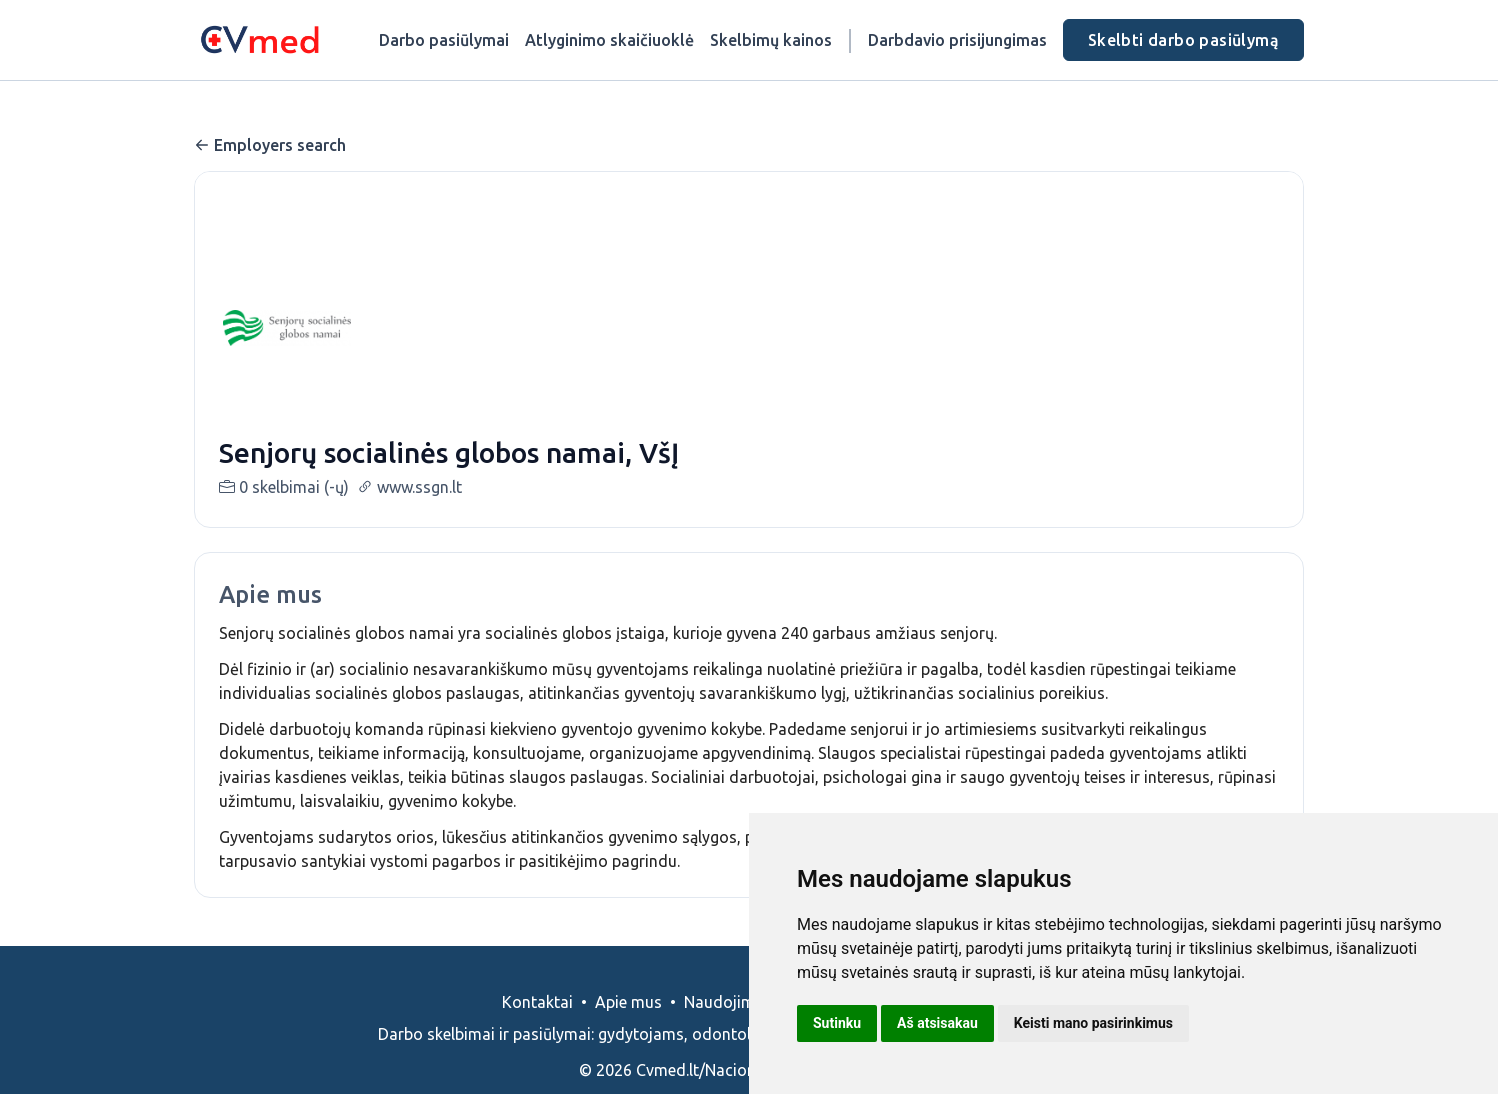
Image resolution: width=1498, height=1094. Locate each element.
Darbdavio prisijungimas (957, 40)
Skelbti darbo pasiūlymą (1183, 40)
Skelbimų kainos (771, 40)
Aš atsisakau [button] (937, 1023)
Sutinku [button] (837, 1023)
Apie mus (628, 1026)
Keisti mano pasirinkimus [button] (1093, 1023)
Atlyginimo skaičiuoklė (609, 40)
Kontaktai (537, 1026)
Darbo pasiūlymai (444, 40)
